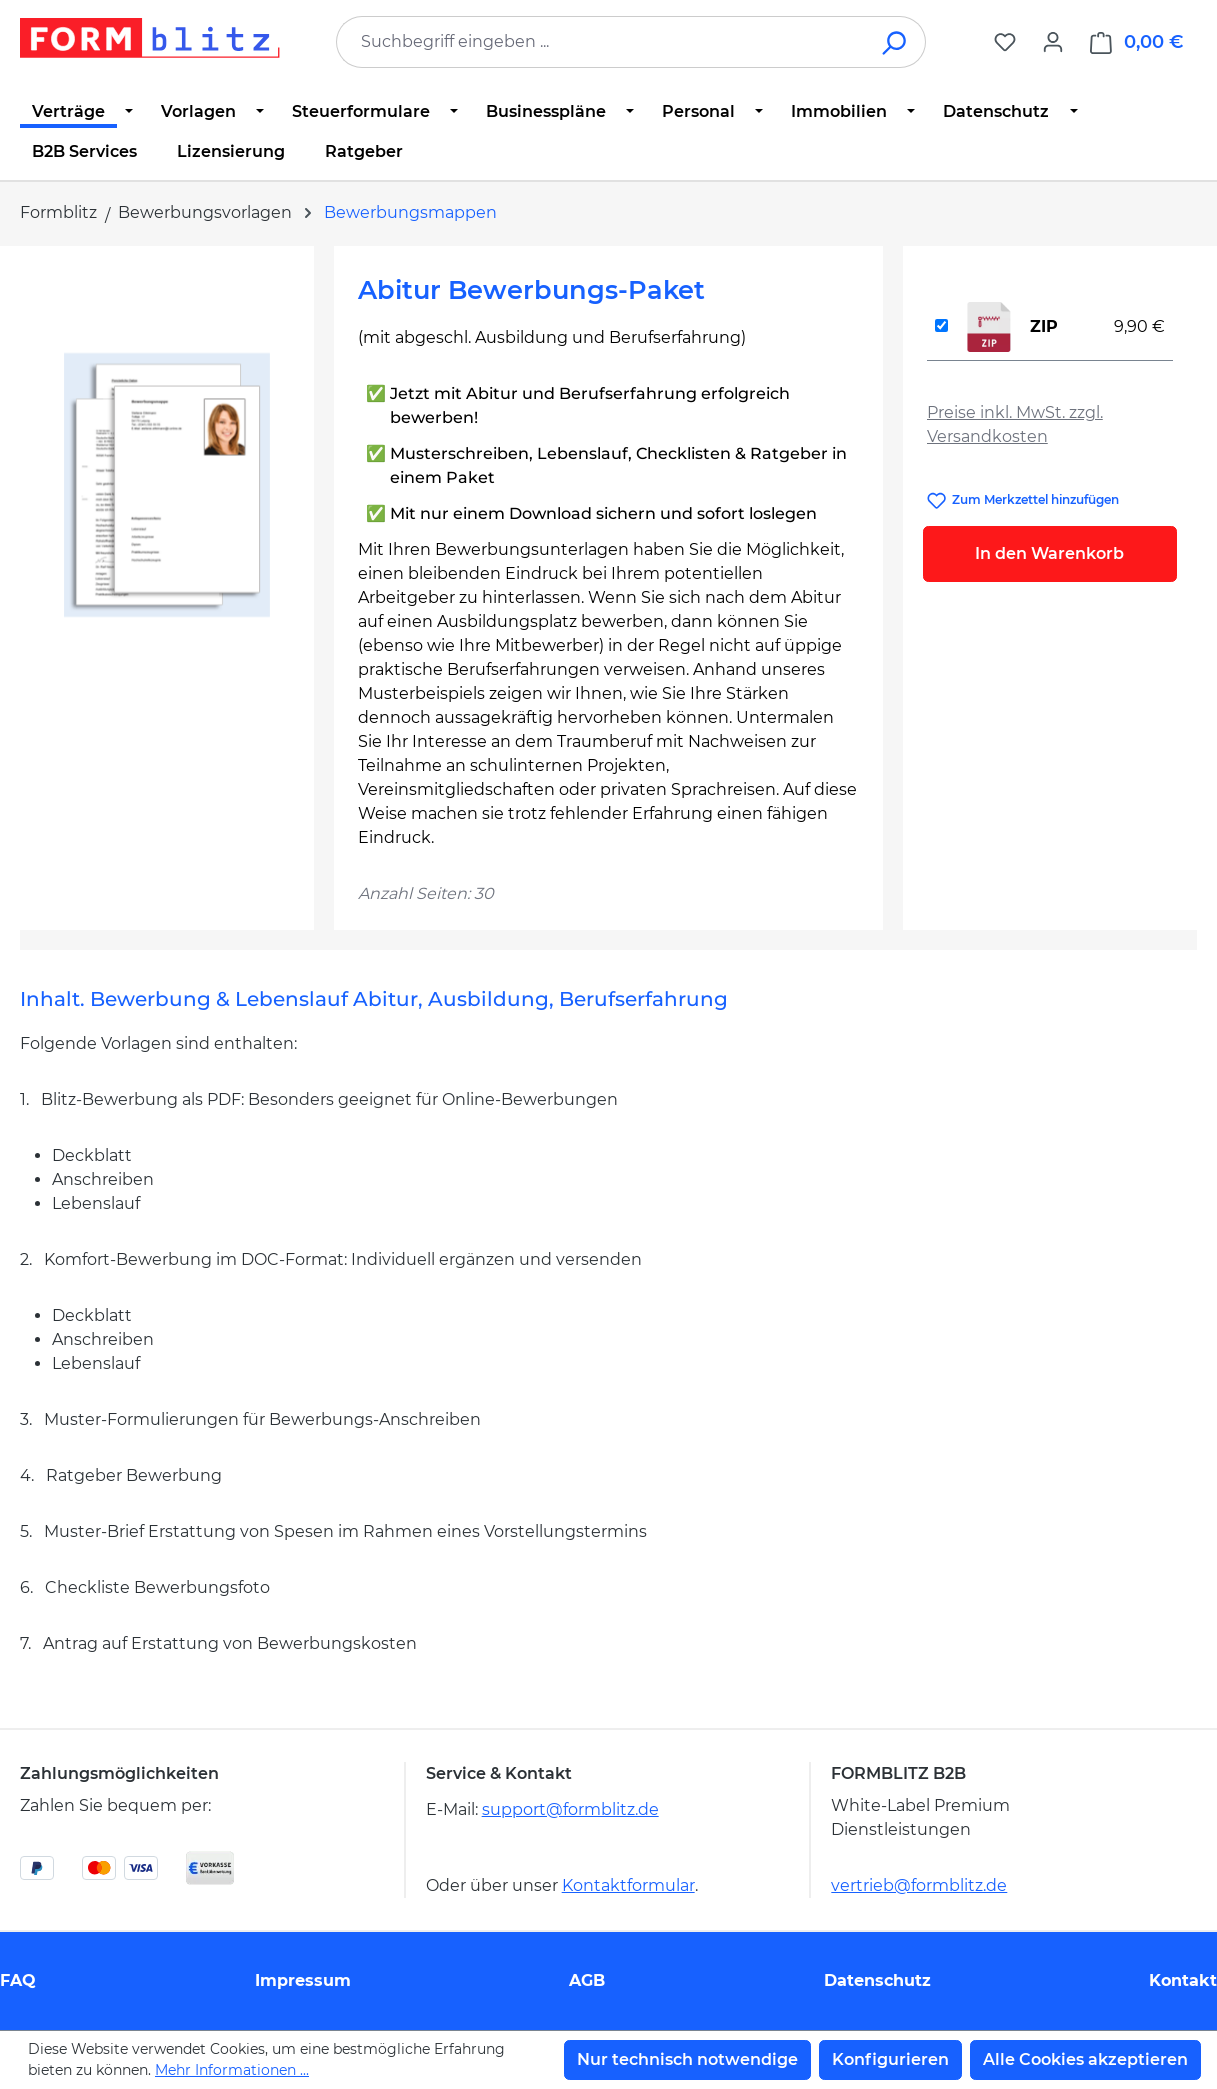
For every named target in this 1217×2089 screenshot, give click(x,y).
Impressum (303, 1980)
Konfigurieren (890, 2059)
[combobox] (601, 42)
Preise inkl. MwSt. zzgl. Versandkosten (1015, 424)
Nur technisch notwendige (687, 2059)
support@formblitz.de (570, 1809)
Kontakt (1183, 1980)
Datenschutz (877, 1980)
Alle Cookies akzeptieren (1085, 2059)
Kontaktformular (628, 1885)
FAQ (18, 1980)
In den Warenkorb (1049, 553)
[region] (167, 485)
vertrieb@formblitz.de (919, 1885)
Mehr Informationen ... (232, 2070)
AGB (587, 1980)
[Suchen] (895, 42)
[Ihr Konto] (1053, 42)
